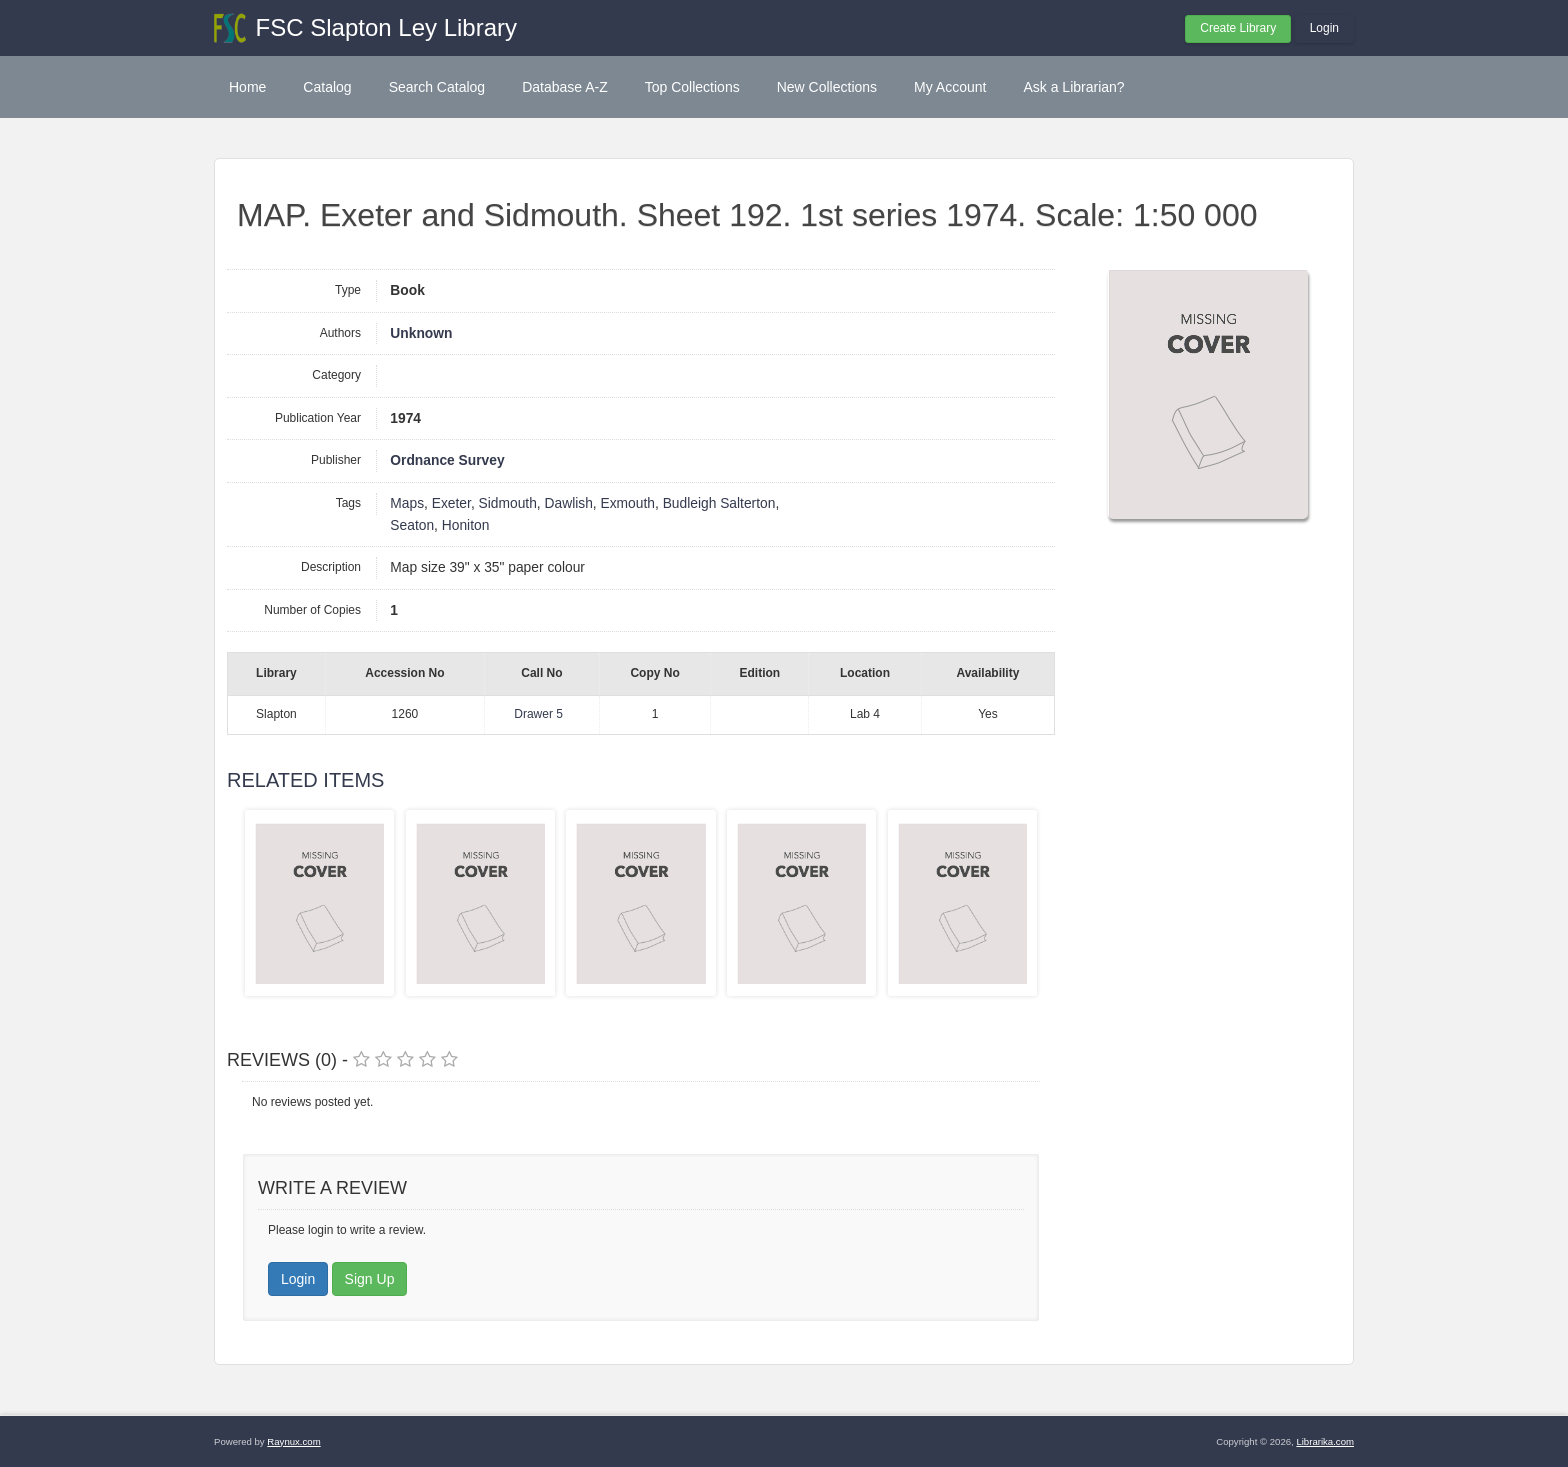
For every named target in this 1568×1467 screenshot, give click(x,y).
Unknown (421, 333)
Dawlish (569, 503)
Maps (407, 503)
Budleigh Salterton (719, 503)
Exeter (451, 503)
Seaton (412, 525)
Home (247, 87)
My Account (950, 87)
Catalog (327, 87)
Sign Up (370, 1279)
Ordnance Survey (447, 460)
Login (1324, 28)
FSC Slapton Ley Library (386, 27)
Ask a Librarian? (1073, 87)
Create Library (1238, 28)
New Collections (827, 87)
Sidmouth (508, 503)
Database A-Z (565, 87)
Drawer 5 (538, 714)
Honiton (466, 525)
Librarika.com (1325, 1441)
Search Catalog (437, 87)
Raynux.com (293, 1441)
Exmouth (628, 503)
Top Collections (692, 87)
